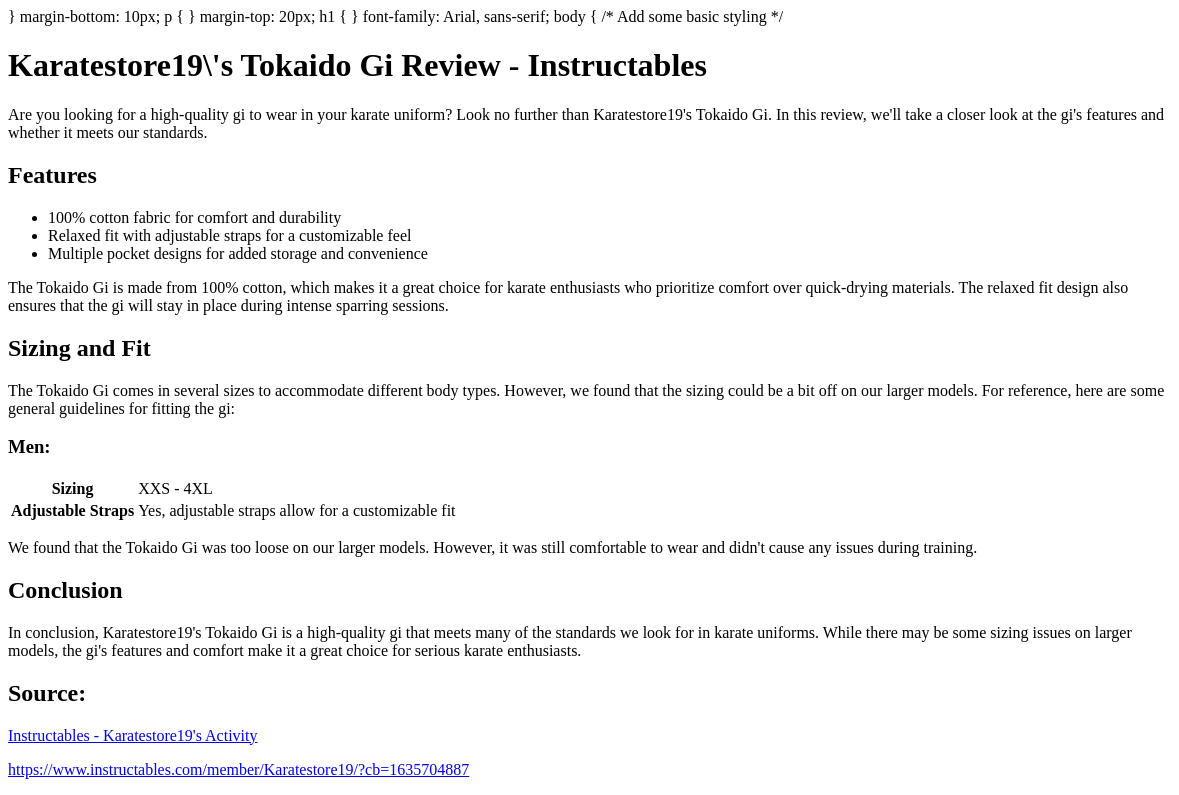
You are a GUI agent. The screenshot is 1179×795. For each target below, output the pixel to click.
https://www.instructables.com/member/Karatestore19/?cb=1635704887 (238, 769)
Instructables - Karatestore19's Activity (132, 735)
